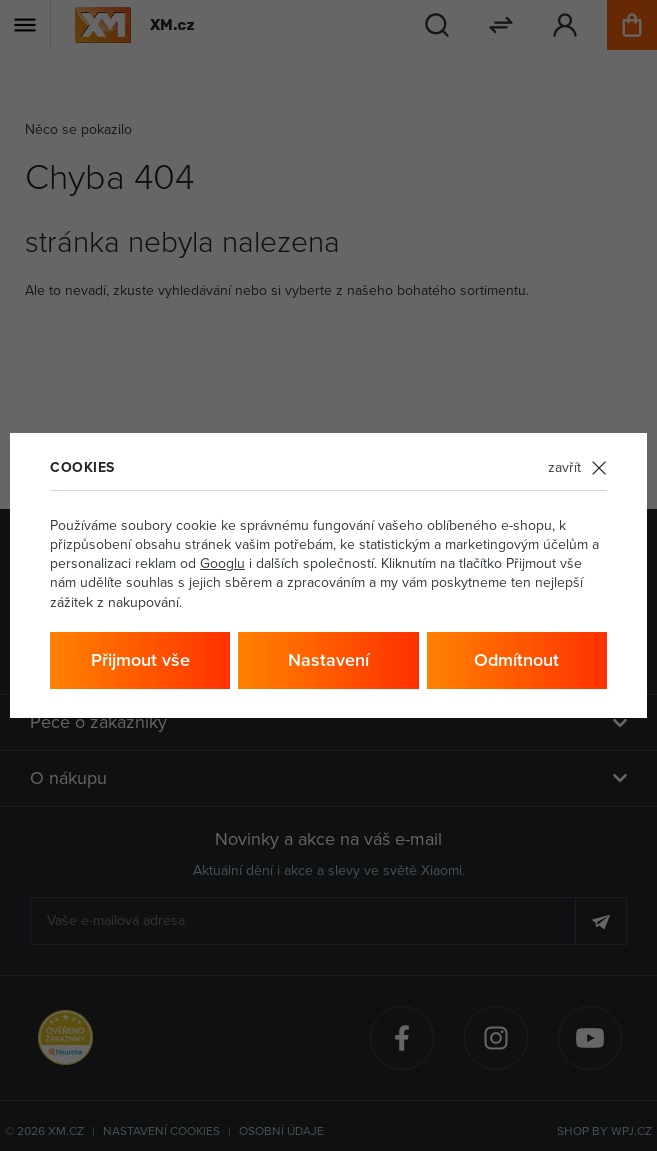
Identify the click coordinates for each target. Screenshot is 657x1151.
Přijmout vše (140, 659)
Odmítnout (516, 659)
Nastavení (328, 659)
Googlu (222, 563)
